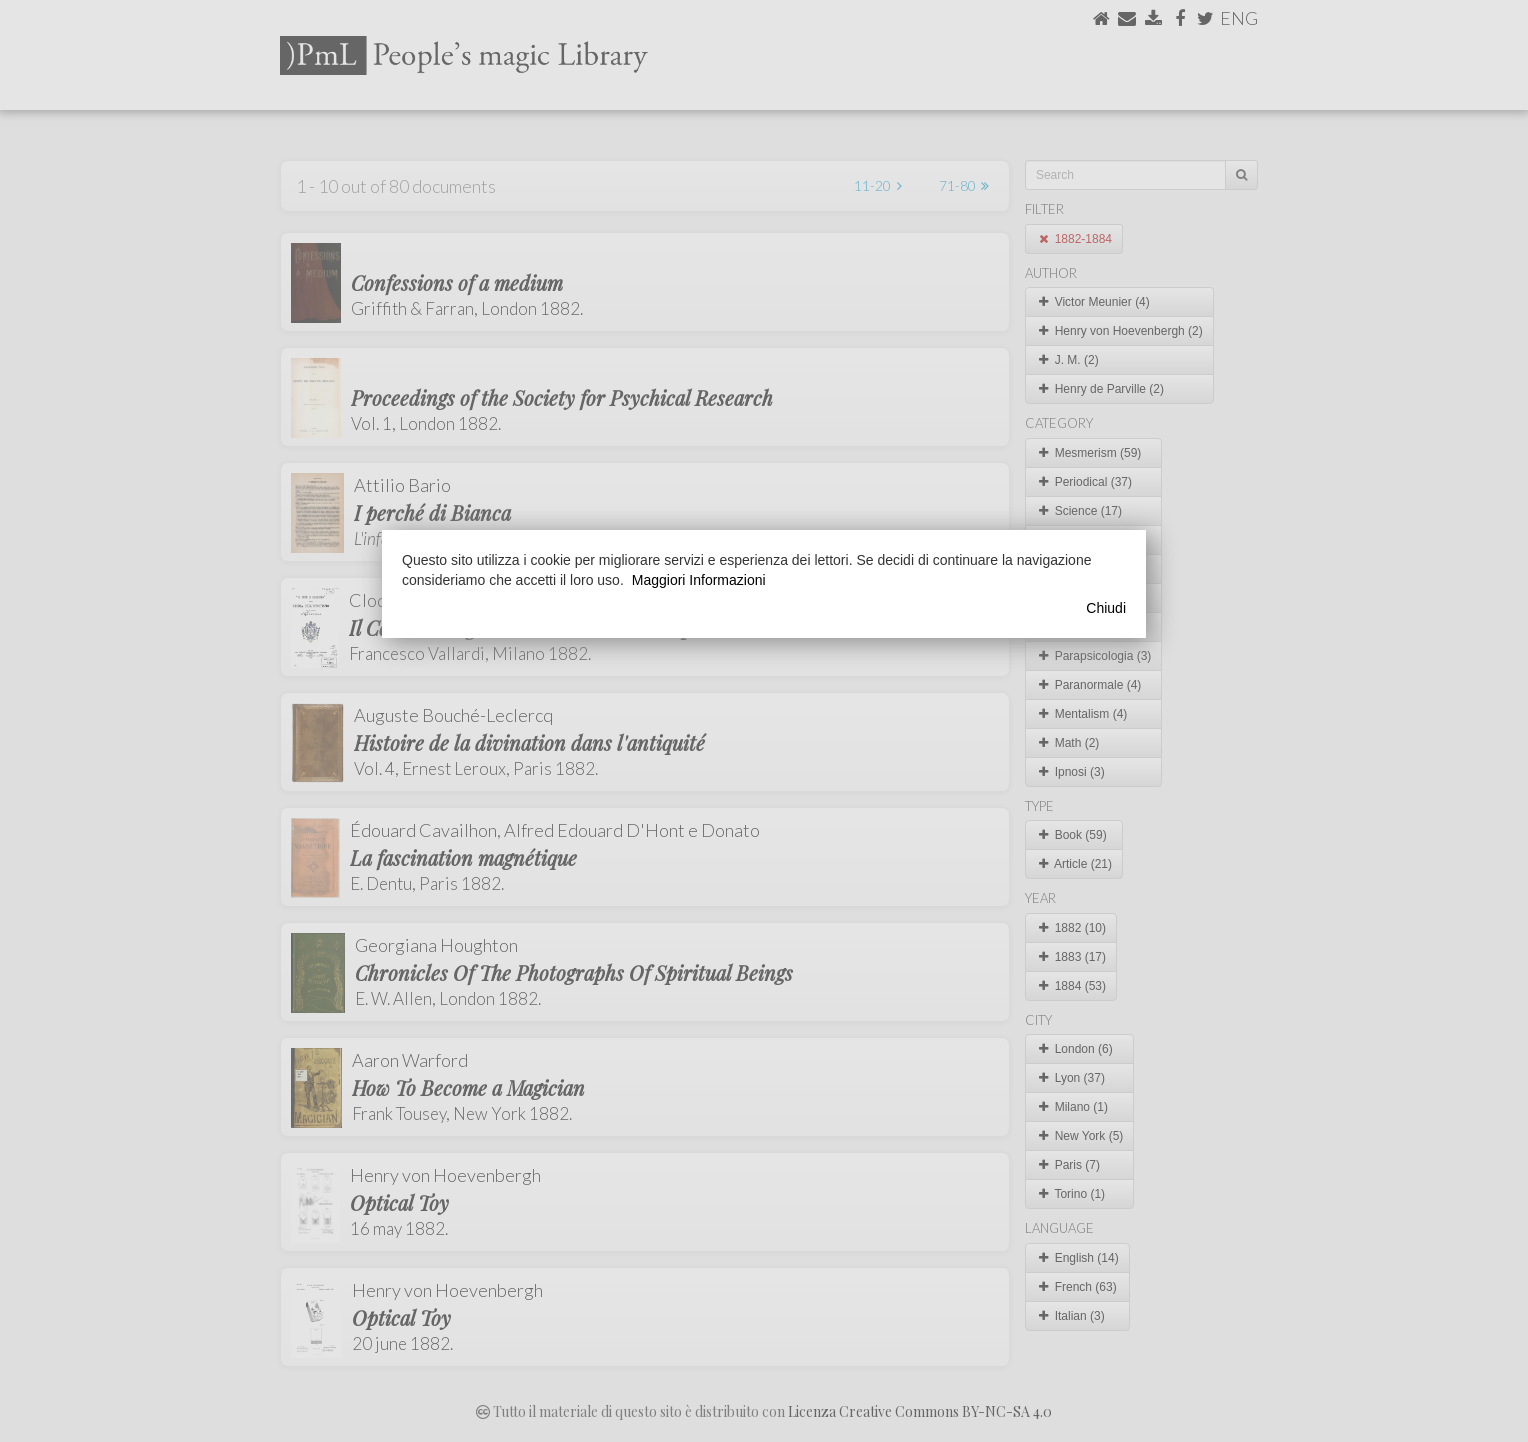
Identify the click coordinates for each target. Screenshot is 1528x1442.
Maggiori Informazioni (699, 580)
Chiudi (1106, 608)
